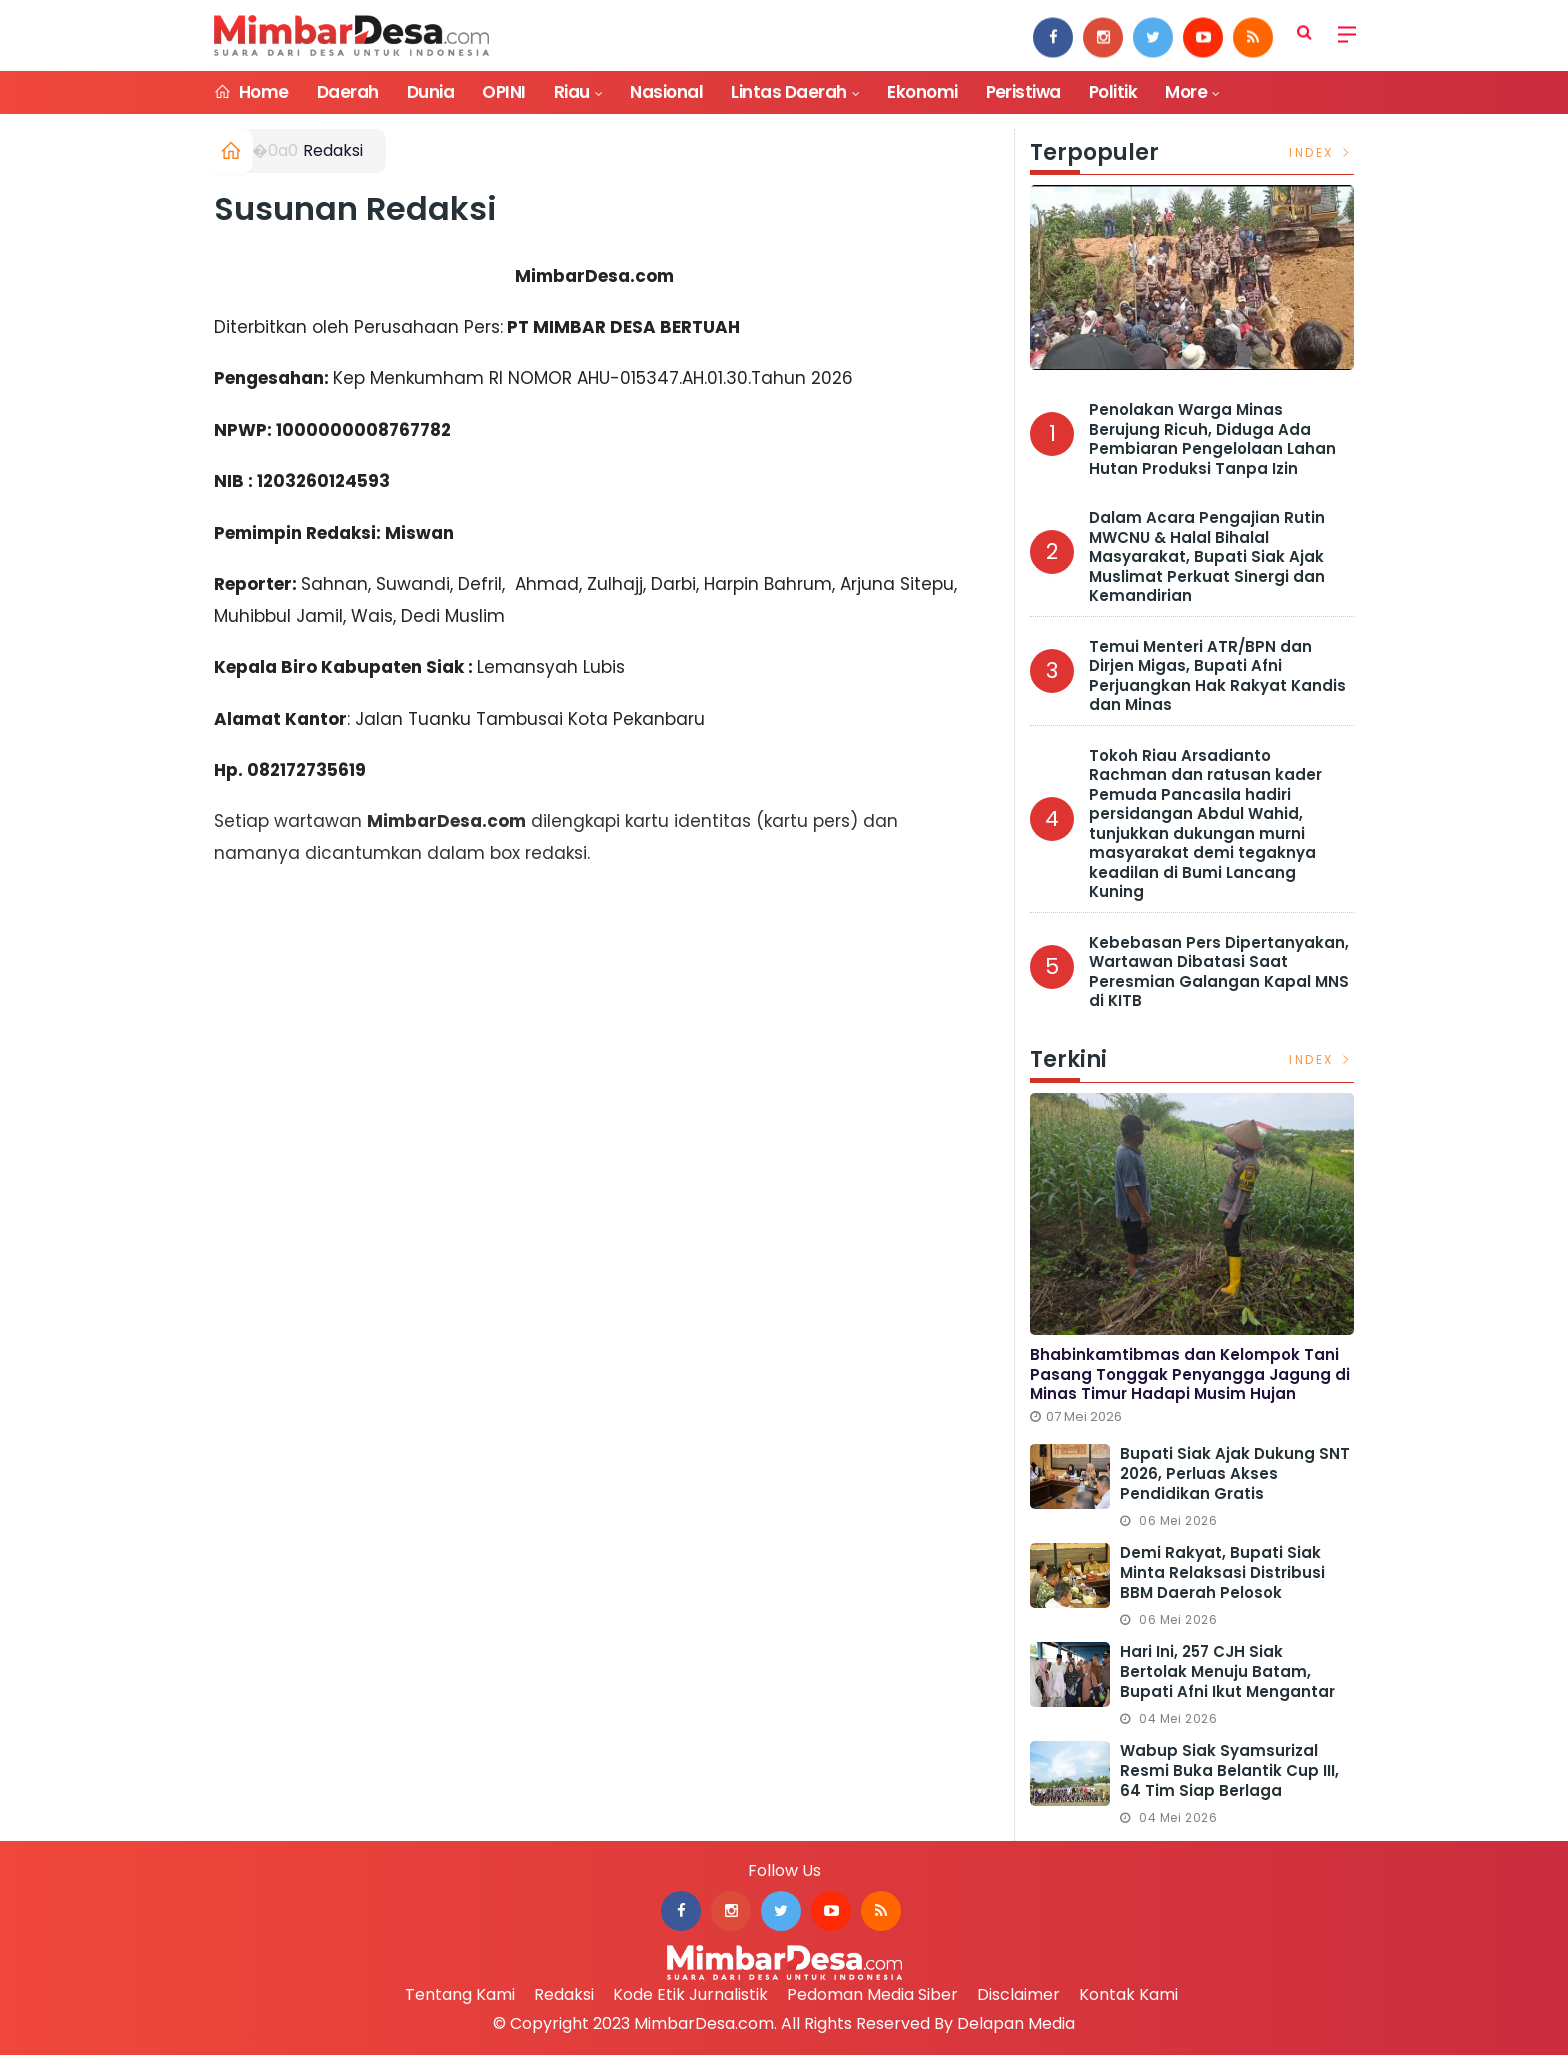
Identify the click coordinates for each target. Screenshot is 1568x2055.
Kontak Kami (1128, 1994)
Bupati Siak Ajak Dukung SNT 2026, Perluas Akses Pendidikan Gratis (1235, 1473)
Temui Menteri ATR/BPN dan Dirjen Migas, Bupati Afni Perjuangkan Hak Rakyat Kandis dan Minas (1217, 676)
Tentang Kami (460, 1994)
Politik (1113, 92)
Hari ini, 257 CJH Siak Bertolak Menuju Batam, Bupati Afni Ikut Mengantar (1227, 1671)
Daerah (348, 92)
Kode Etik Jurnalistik (690, 1994)
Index (1321, 152)
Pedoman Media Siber (872, 1994)
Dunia (430, 92)
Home (251, 92)
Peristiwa (1023, 92)
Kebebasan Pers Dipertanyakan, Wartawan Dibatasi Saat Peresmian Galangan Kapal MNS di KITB (1219, 972)
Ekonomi (922, 92)
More (1186, 92)
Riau (572, 92)
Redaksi (333, 150)
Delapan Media (1016, 2023)
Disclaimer (1018, 1994)
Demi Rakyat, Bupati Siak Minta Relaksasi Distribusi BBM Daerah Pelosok (1222, 1572)
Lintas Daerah (788, 92)
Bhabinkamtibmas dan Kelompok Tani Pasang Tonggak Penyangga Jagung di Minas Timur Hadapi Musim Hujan (1190, 1374)
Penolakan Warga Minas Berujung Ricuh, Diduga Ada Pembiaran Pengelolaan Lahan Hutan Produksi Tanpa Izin (1212, 439)
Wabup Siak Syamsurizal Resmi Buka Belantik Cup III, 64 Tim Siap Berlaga (1229, 1770)
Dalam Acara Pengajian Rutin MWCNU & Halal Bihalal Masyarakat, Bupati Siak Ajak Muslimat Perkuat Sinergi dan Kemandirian (1207, 556)
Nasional (666, 92)
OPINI (503, 92)
